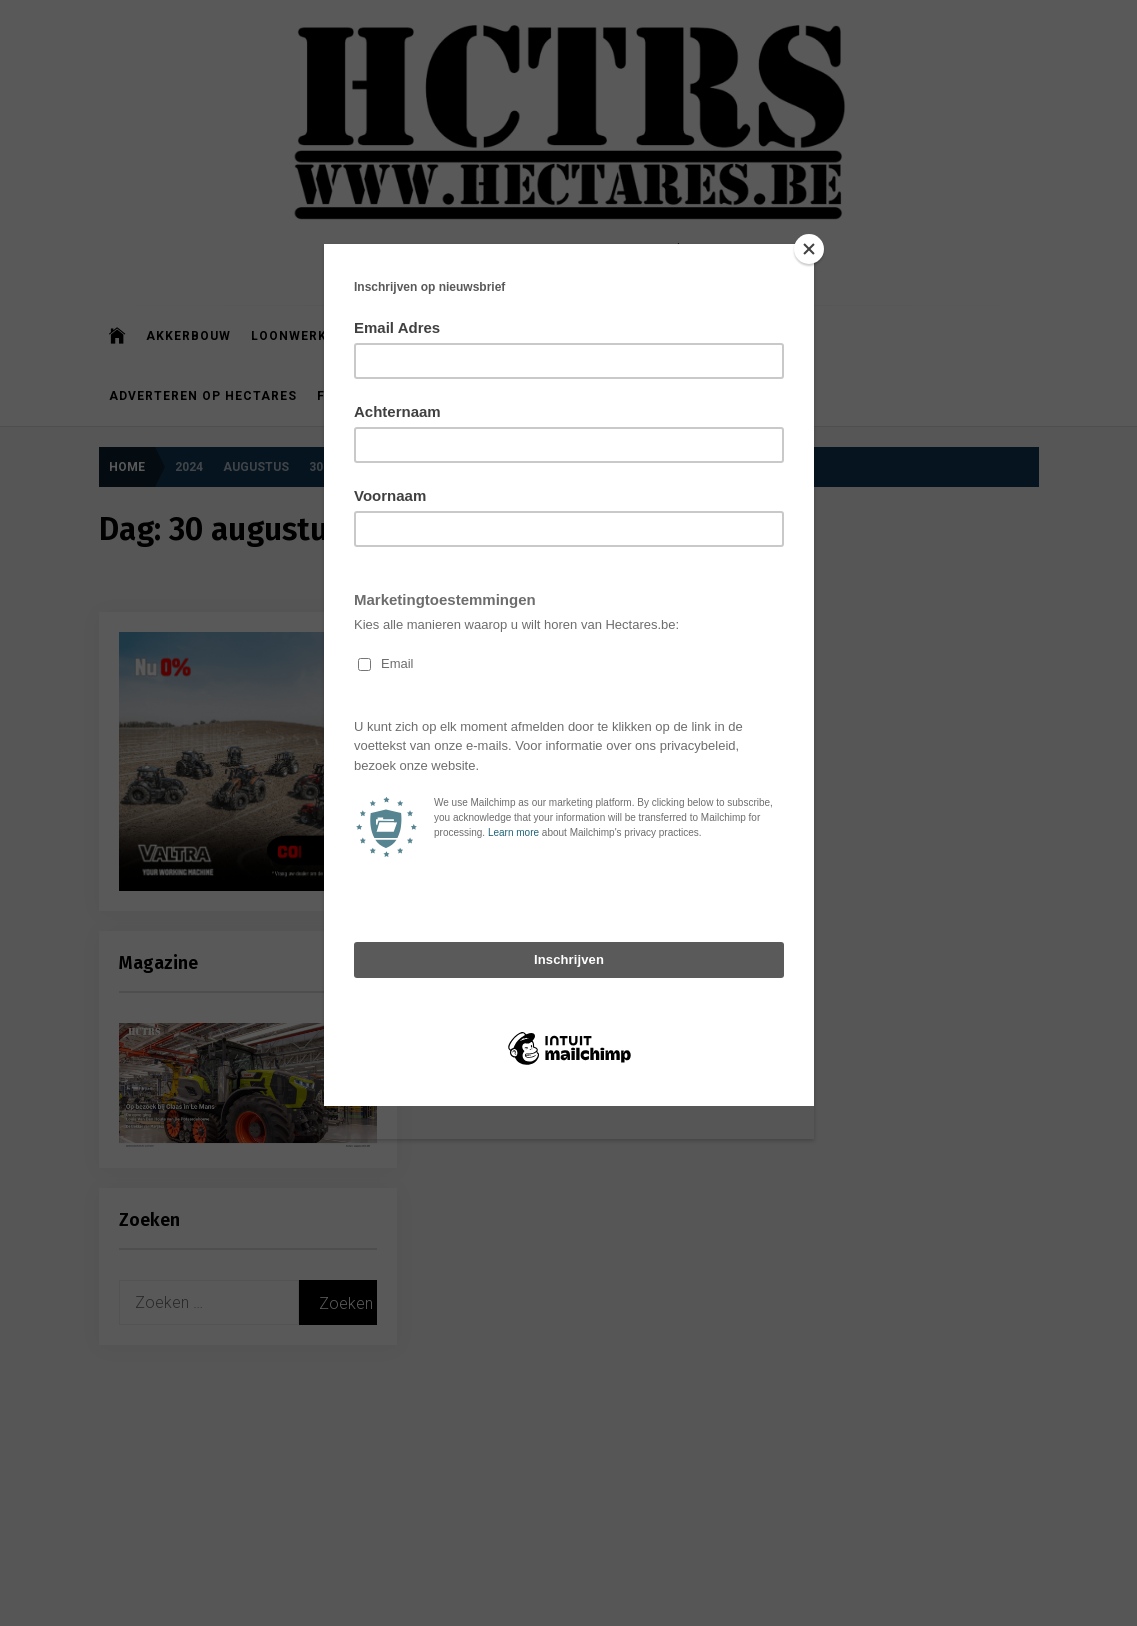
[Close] (809, 249)
